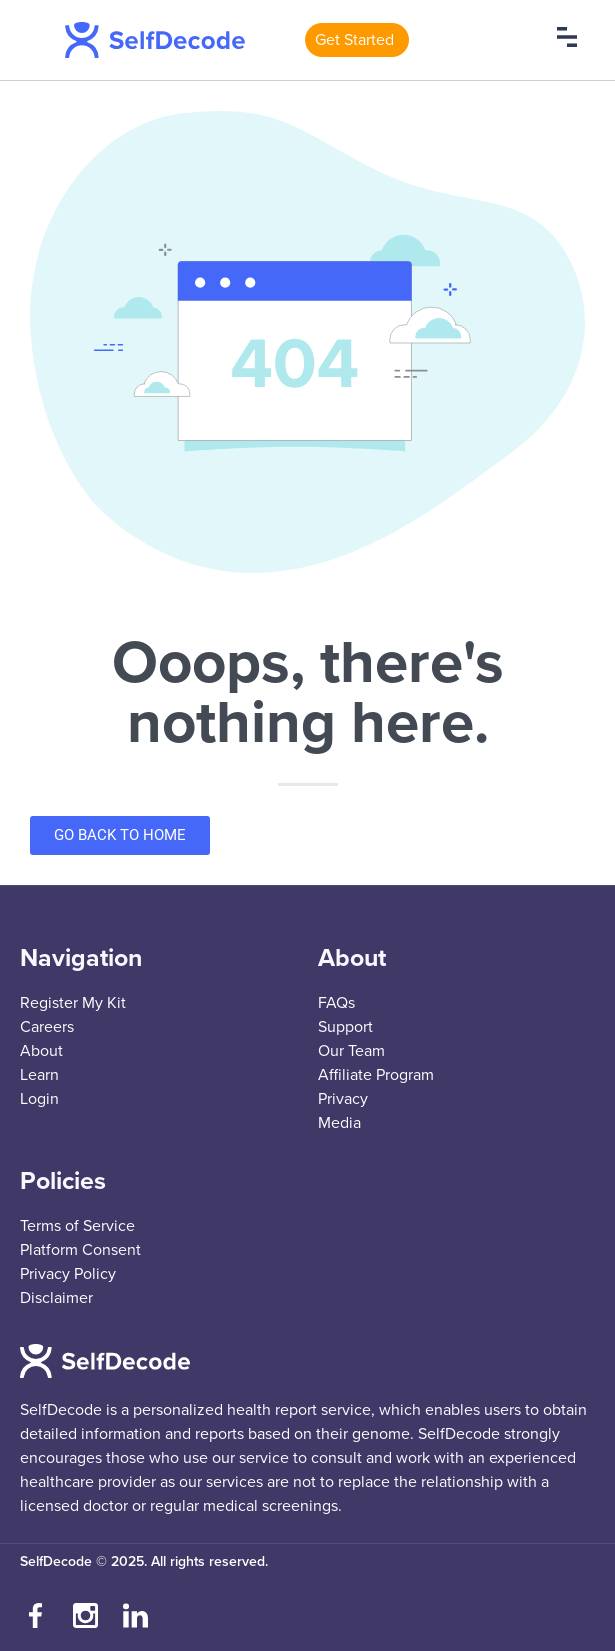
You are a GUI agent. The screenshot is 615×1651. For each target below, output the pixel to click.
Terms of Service (77, 1226)
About (41, 1051)
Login (39, 1099)
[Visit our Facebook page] (35, 1616)
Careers (47, 1027)
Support (345, 1027)
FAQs (336, 1003)
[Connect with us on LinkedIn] (135, 1616)
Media (339, 1123)
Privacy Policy (68, 1274)
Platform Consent (80, 1250)
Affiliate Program (376, 1075)
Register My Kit (73, 1003)
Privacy (343, 1099)
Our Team (351, 1051)
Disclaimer (56, 1298)
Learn (39, 1075)
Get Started (354, 40)
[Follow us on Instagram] (85, 1616)
